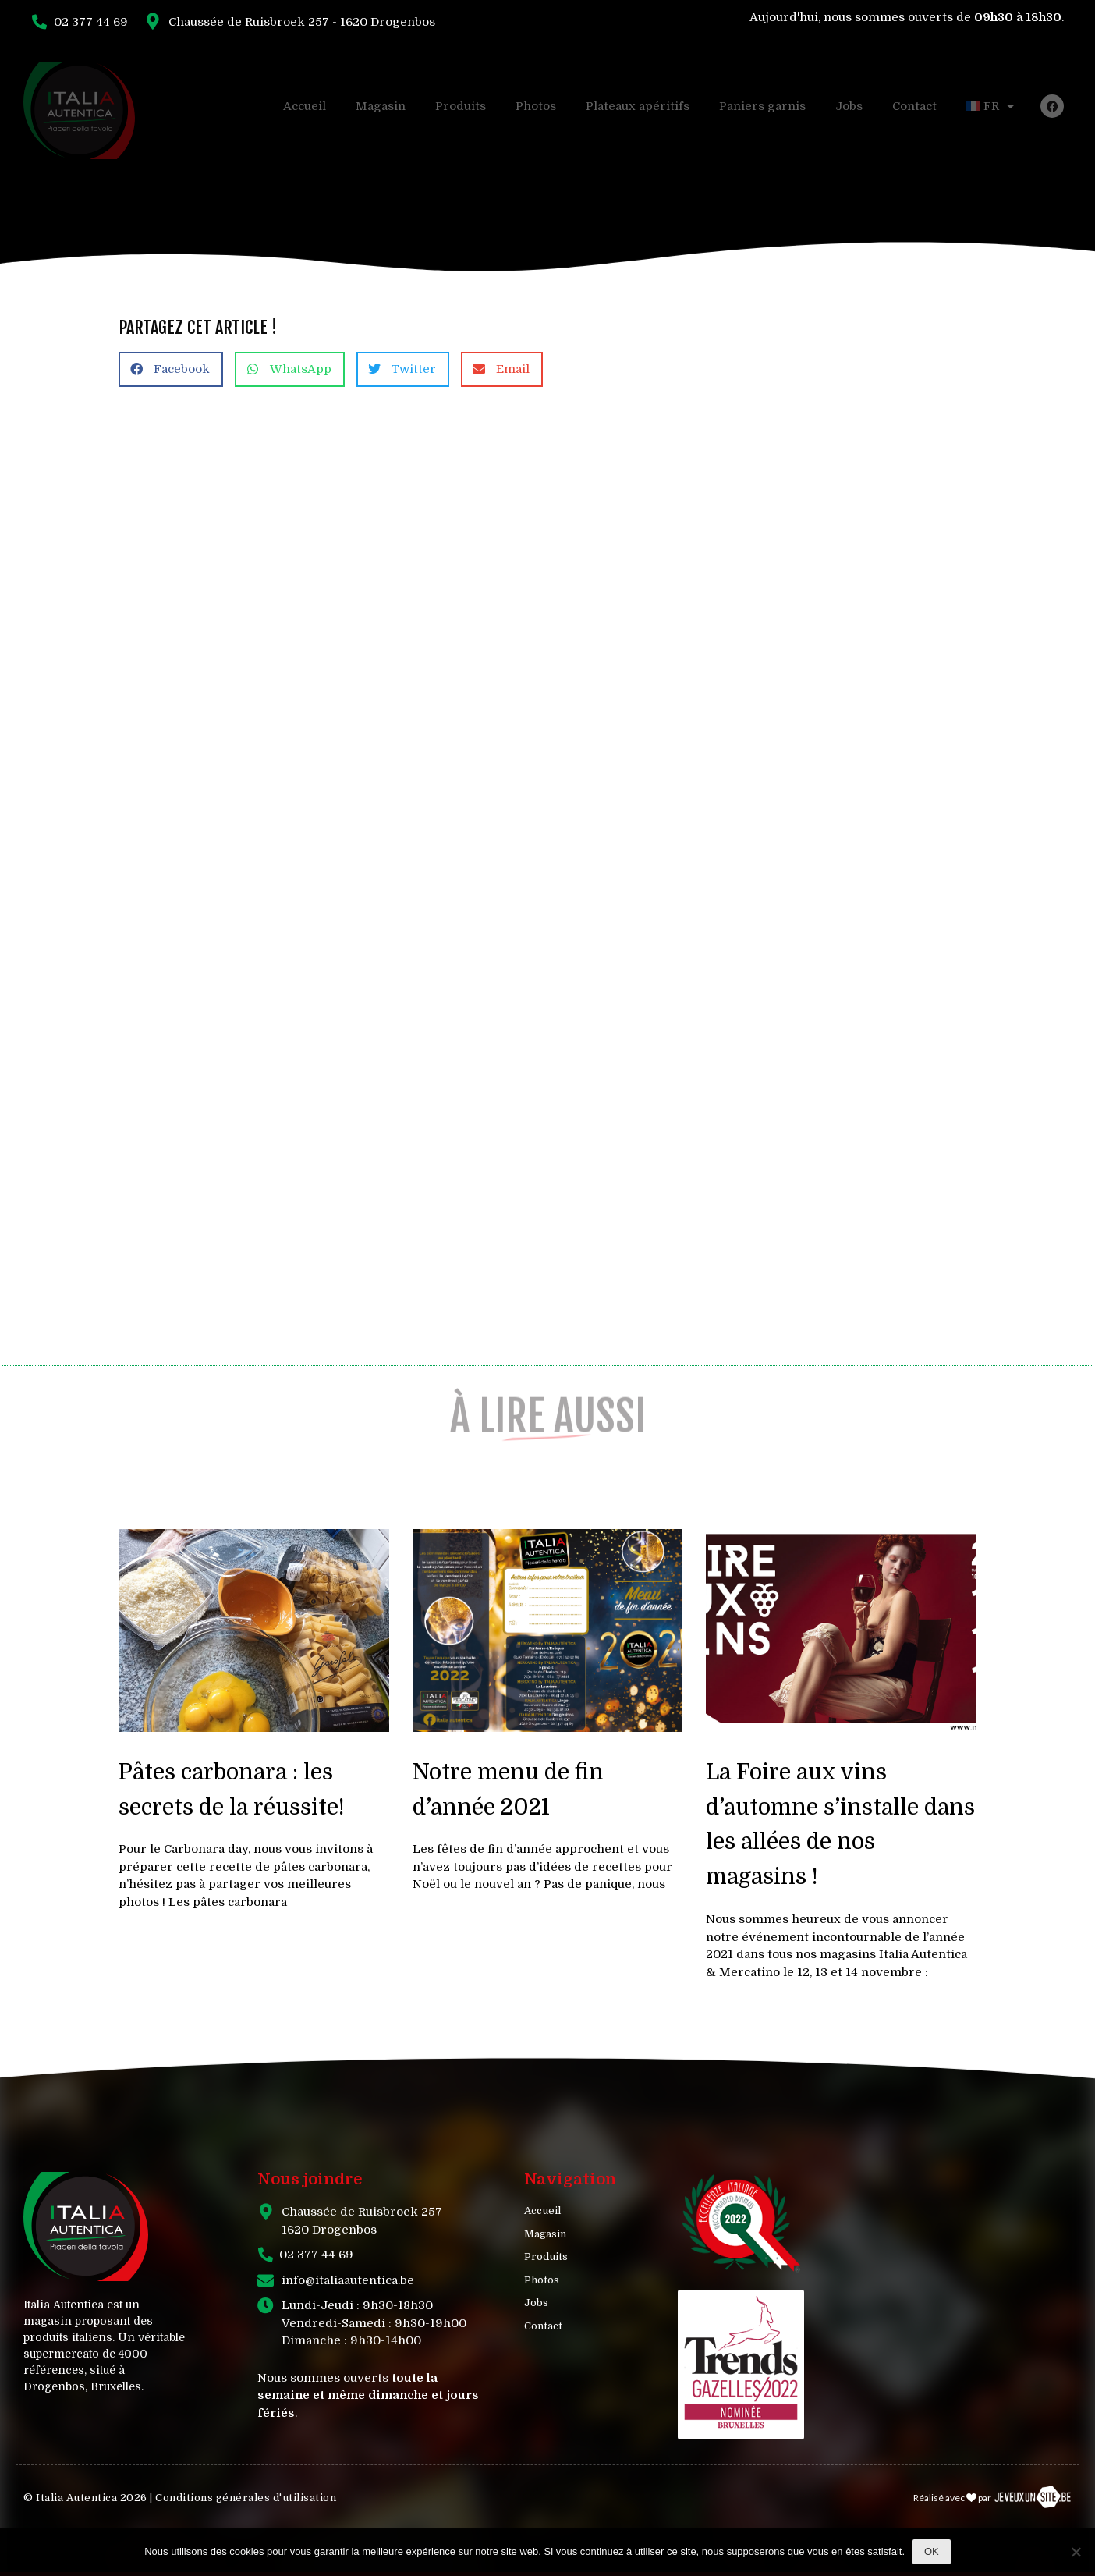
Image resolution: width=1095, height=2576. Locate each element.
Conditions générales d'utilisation (245, 2497)
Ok (931, 2551)
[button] (171, 369)
